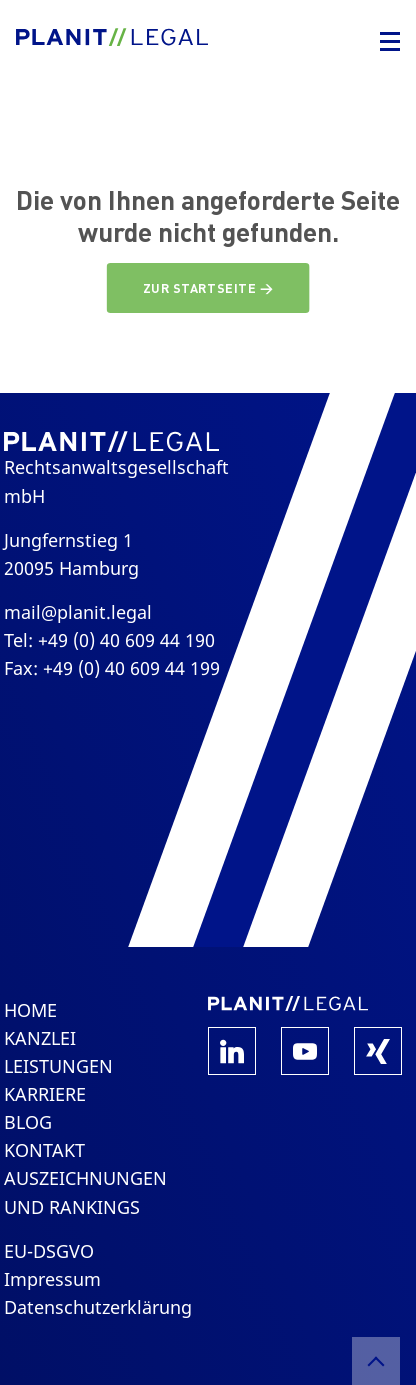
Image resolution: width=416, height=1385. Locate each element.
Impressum (52, 1279)
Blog (28, 1122)
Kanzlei (40, 1038)
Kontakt (44, 1150)
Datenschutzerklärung (98, 1307)
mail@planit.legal (78, 612)
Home (30, 1010)
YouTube (305, 1051)
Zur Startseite (201, 288)
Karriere (45, 1094)
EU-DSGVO (49, 1251)
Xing (378, 1051)
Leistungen (58, 1066)
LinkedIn (232, 1051)
